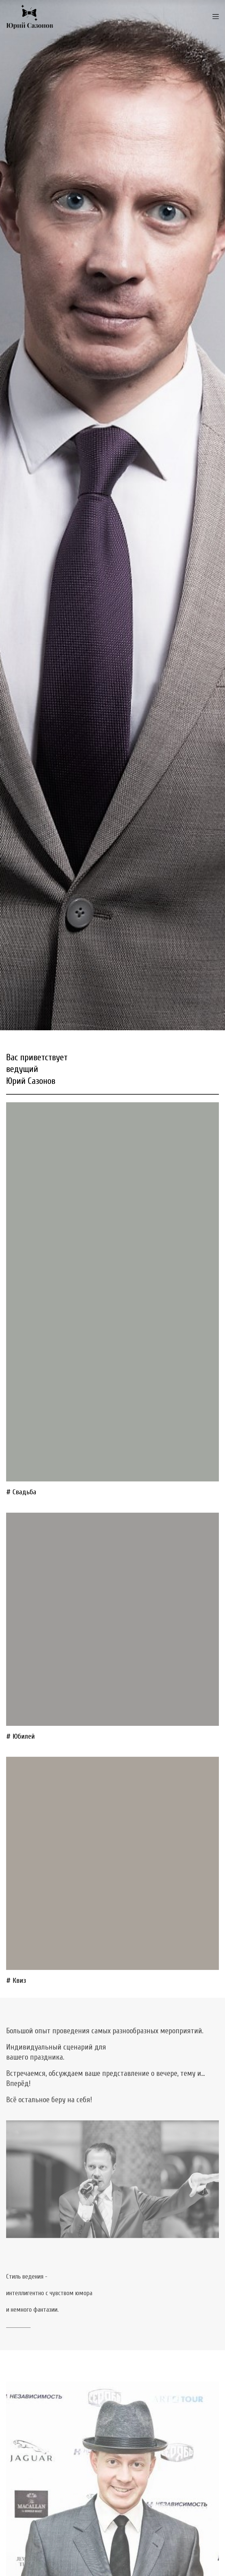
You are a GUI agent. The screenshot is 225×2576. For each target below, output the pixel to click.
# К (11, 1981)
